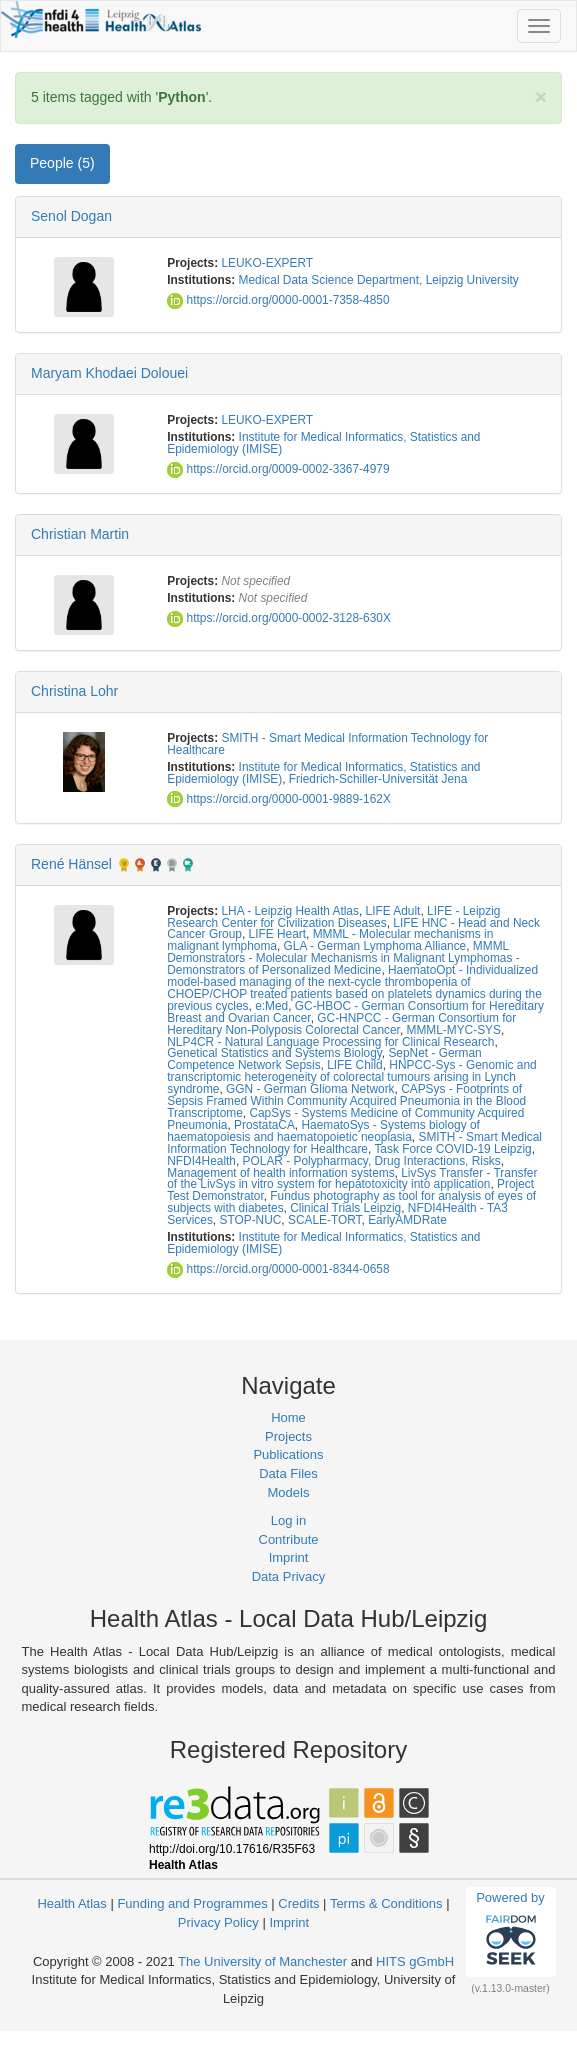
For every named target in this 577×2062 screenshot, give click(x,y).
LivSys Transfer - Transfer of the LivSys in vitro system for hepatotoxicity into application (352, 1179)
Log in (288, 1520)
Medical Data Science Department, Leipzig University (379, 280)
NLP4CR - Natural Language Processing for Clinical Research (330, 1042)
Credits (298, 1903)
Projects (288, 1436)
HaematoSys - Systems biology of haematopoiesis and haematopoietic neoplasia (323, 1131)
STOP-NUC (250, 1220)
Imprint (289, 1557)
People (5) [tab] (62, 163)
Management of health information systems (280, 1173)
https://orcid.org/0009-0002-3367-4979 (278, 469)
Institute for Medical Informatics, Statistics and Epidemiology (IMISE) (323, 443)
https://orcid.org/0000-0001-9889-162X (279, 799)
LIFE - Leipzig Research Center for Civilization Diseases (333, 917)
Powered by (510, 1931)
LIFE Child (355, 1065)
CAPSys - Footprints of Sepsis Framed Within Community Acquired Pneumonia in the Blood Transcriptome (346, 1101)
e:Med (271, 1006)
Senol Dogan (71, 216)
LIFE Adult (393, 911)
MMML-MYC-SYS (454, 1030)
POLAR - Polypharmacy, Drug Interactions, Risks (372, 1161)
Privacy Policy (218, 1922)
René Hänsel (71, 864)
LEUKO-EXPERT (267, 263)
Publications (288, 1454)
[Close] (541, 96)
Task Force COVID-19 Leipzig (452, 1149)
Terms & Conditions (386, 1903)
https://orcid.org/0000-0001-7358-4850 (278, 300)
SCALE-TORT (325, 1220)
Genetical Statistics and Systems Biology (274, 1053)
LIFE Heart (278, 934)
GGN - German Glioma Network (310, 1089)
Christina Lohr (74, 691)
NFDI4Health (201, 1161)
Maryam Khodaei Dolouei (109, 373)
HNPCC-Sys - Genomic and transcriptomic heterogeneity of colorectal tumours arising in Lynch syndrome (351, 1077)
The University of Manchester (262, 1961)
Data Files (288, 1473)
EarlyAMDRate (407, 1220)
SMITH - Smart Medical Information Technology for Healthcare (327, 744)
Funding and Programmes (192, 1903)
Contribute (289, 1539)
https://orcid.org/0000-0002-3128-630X (279, 618)
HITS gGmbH (415, 1961)
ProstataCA (264, 1125)
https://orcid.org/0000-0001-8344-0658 (278, 1269)
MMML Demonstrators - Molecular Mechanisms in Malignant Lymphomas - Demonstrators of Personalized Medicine (343, 958)
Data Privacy (289, 1576)
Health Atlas (71, 1903)
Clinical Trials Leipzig (345, 1208)
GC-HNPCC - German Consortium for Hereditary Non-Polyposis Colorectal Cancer (341, 1024)
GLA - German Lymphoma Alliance (375, 946)
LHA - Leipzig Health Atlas (289, 911)
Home (288, 1417)
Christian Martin (80, 534)
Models (289, 1492)
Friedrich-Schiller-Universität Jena (378, 779)
